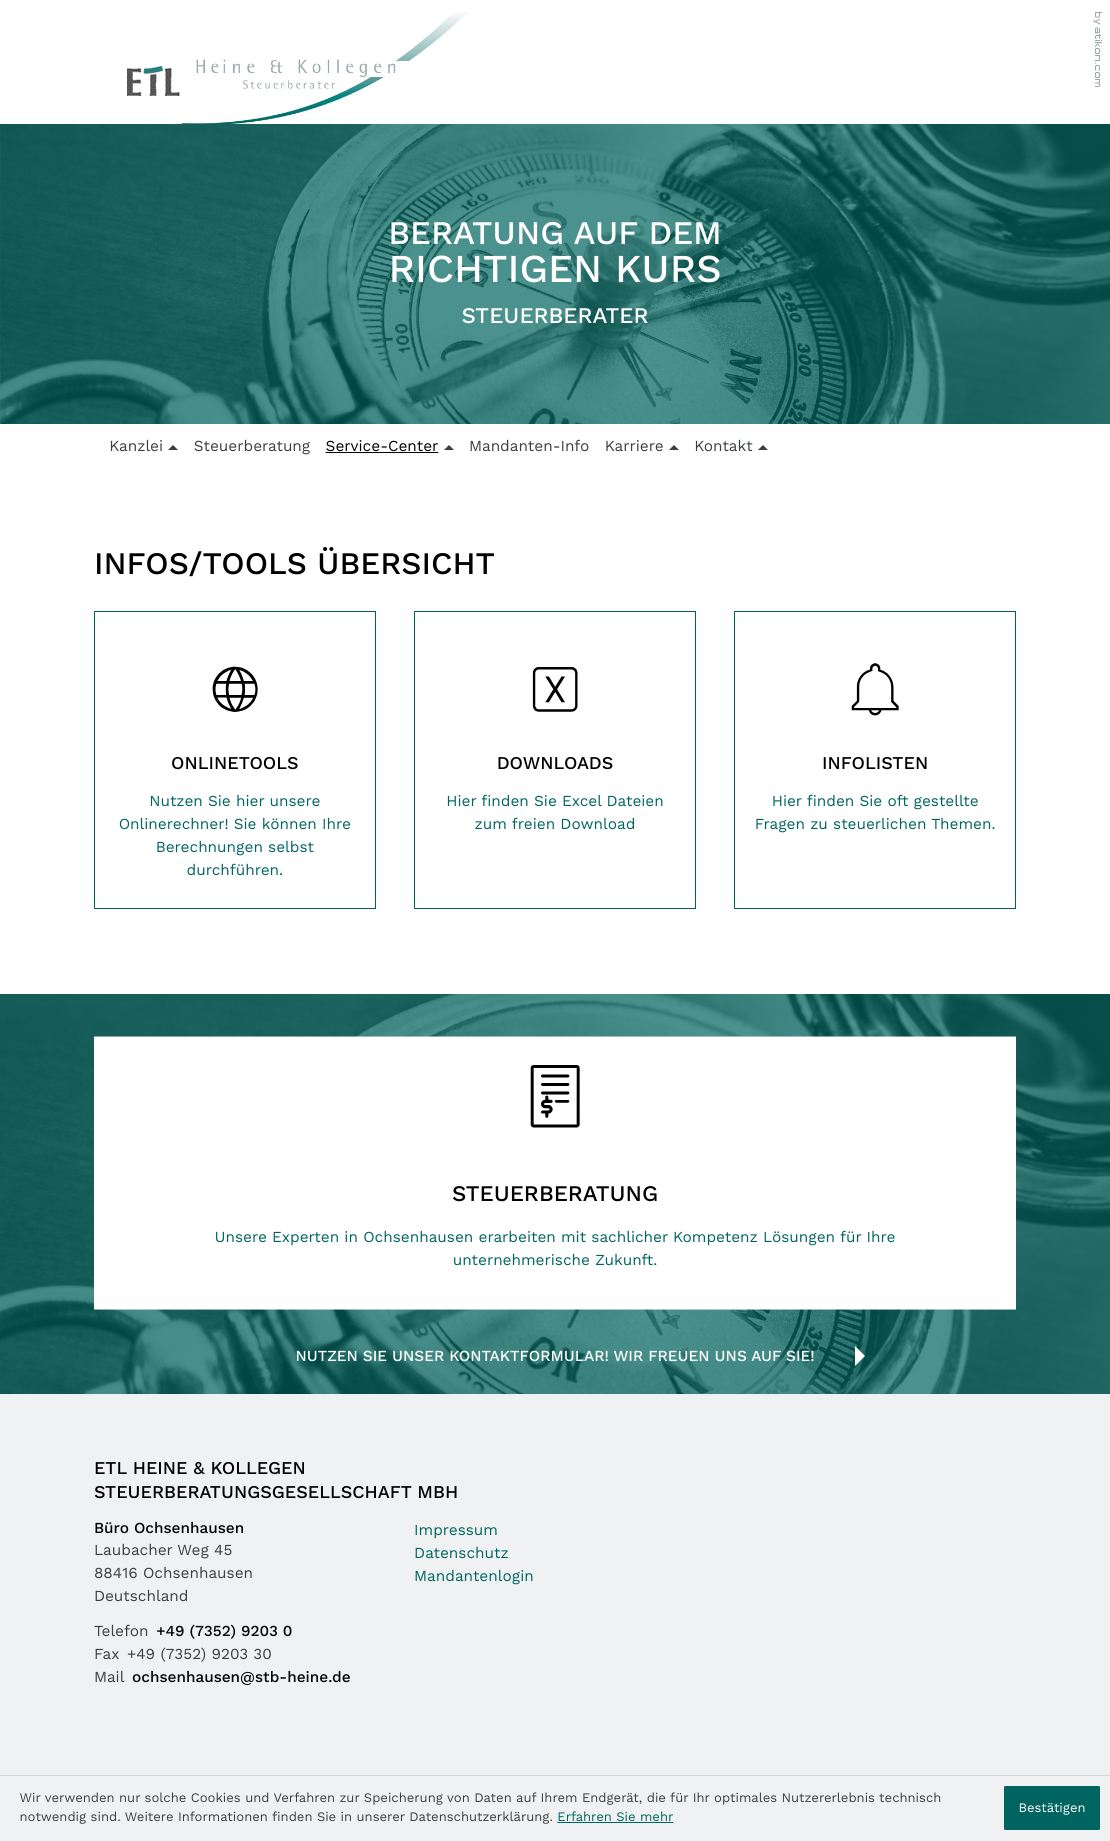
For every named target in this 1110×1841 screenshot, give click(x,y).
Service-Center (382, 447)
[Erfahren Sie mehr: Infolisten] (875, 737)
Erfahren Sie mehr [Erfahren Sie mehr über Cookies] (615, 1817)
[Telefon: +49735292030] (228, 1632)
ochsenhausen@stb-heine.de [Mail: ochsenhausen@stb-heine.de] (241, 1678)
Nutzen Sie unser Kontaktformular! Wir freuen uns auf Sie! (554, 1357)
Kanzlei (136, 447)
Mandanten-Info (529, 447)
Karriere (634, 447)
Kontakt (723, 447)
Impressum (456, 1531)
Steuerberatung (252, 447)
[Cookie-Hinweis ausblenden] (1052, 1808)
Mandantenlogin (474, 1577)
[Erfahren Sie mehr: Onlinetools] (235, 760)
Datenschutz (461, 1554)
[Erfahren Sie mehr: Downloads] (555, 737)
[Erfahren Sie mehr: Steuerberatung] (555, 1172)
